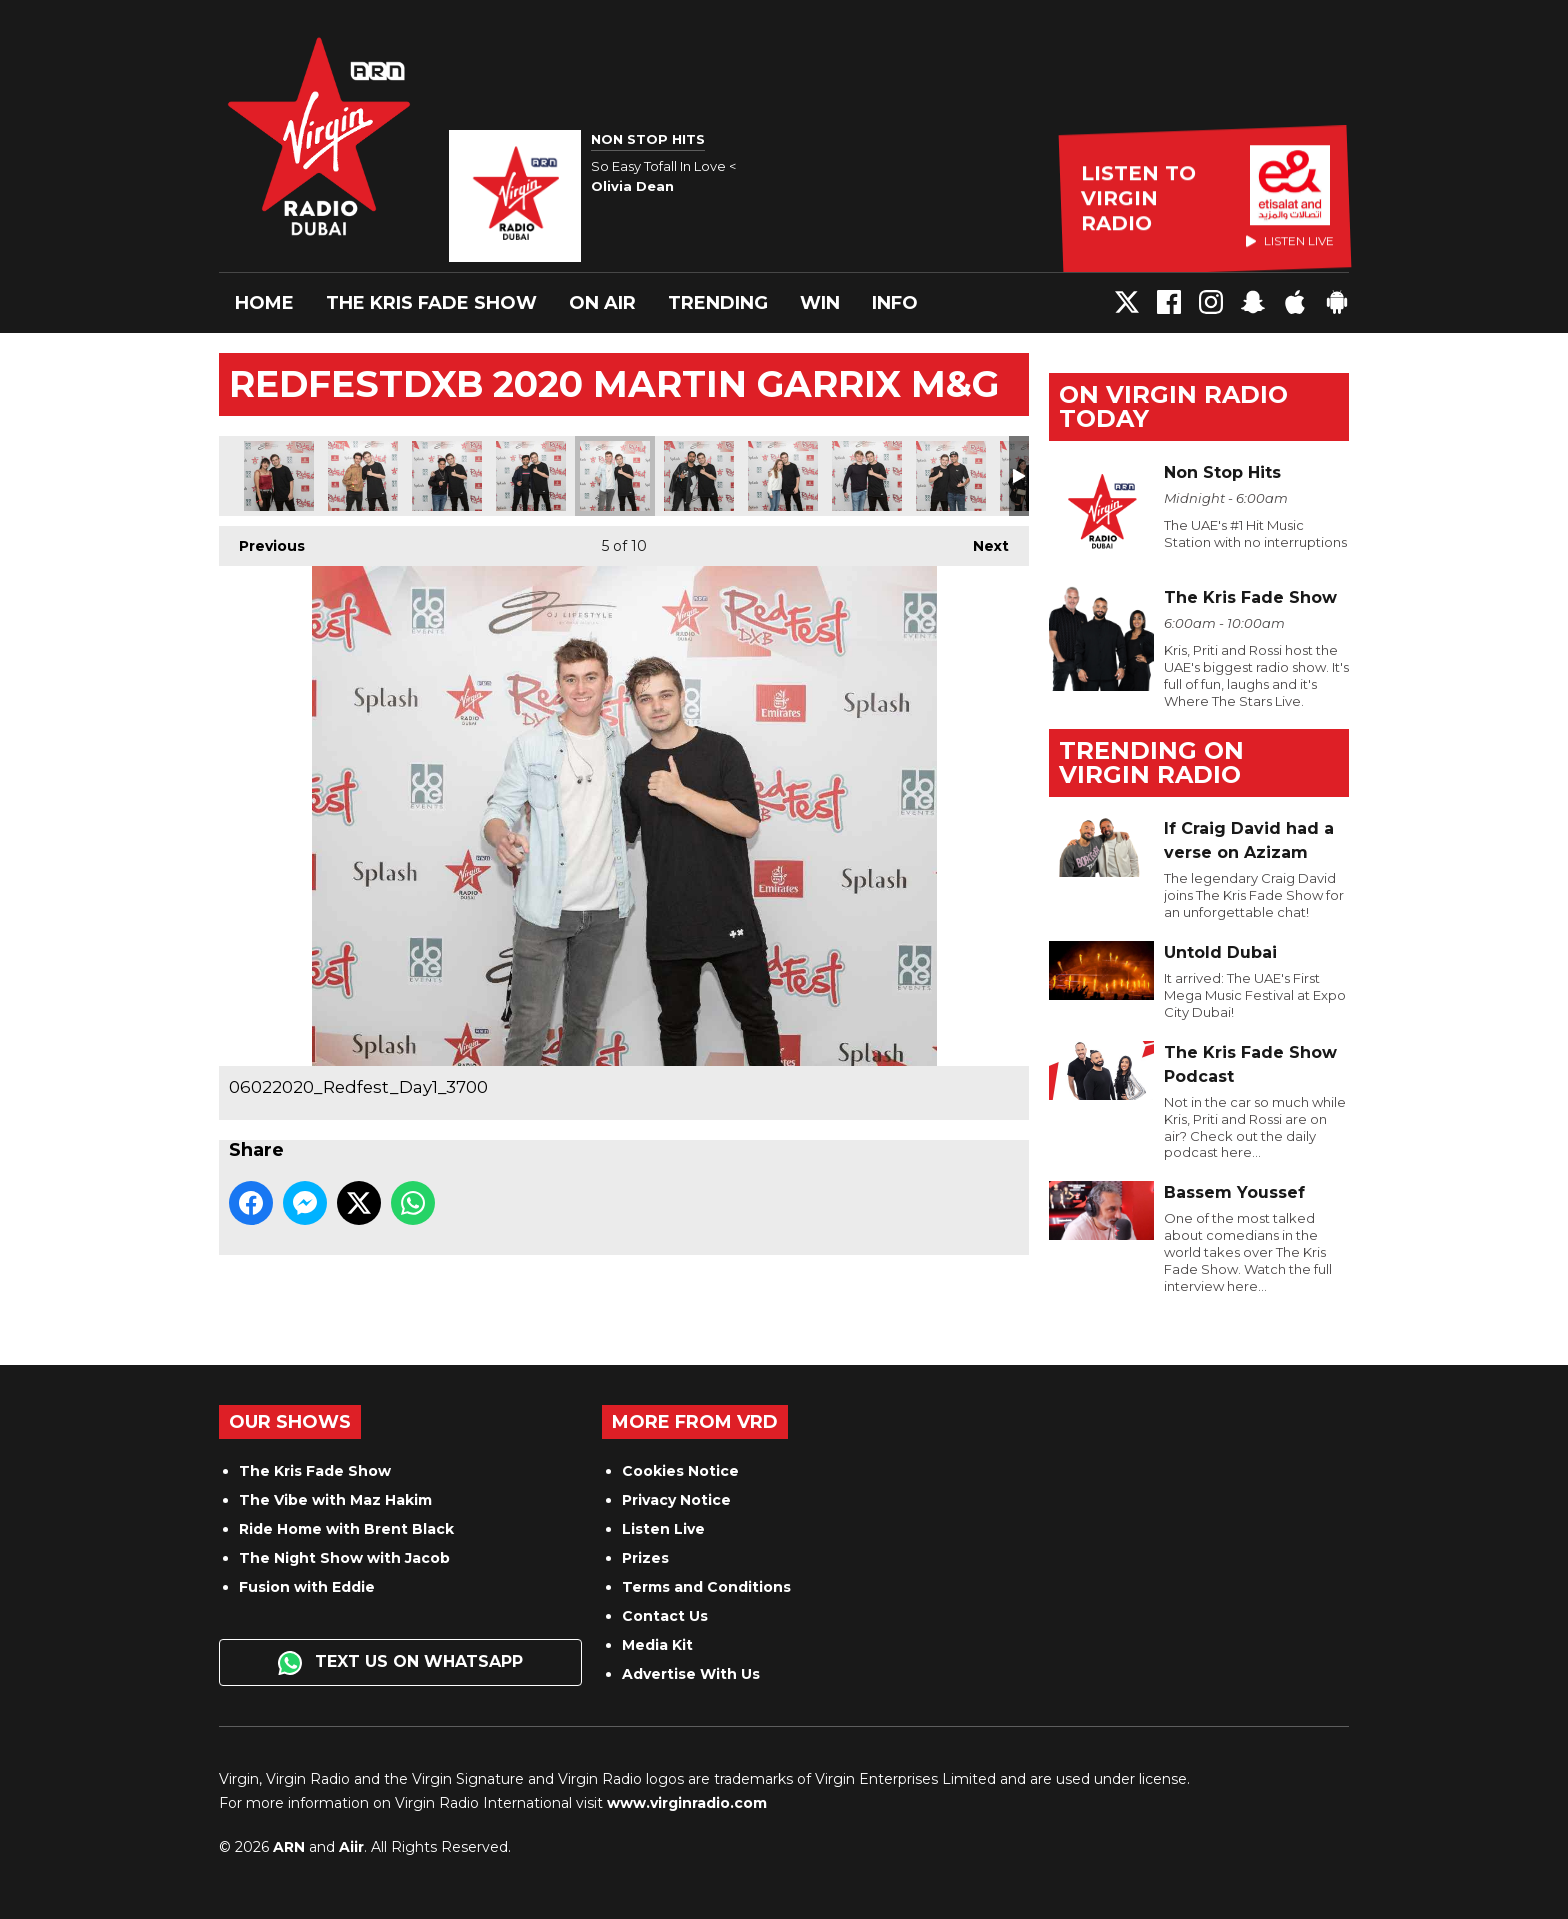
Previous (262, 540)
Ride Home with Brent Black (346, 1529)
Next (981, 540)
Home (264, 303)
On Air (602, 303)
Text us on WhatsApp (400, 1663)
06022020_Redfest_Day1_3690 (363, 476)
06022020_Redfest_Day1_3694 (531, 476)
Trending (718, 303)
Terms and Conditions (706, 1587)
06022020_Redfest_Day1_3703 (699, 476)
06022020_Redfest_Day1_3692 (447, 476)
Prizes (645, 1558)
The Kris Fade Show (431, 303)
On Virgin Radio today (1173, 406)
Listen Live (663, 1529)
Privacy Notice (676, 1500)
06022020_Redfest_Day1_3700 (615, 476)
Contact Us (665, 1616)
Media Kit (657, 1645)
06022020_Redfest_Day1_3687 (279, 476)
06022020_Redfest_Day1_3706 (783, 476)
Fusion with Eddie (307, 1587)
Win (820, 303)
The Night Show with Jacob (344, 1558)
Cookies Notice (680, 1471)
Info (895, 303)
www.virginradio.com (687, 1803)
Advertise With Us (691, 1674)
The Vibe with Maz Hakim (335, 1500)
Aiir (351, 1847)
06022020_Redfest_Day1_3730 (951, 476)
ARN (289, 1847)
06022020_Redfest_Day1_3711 (867, 476)
